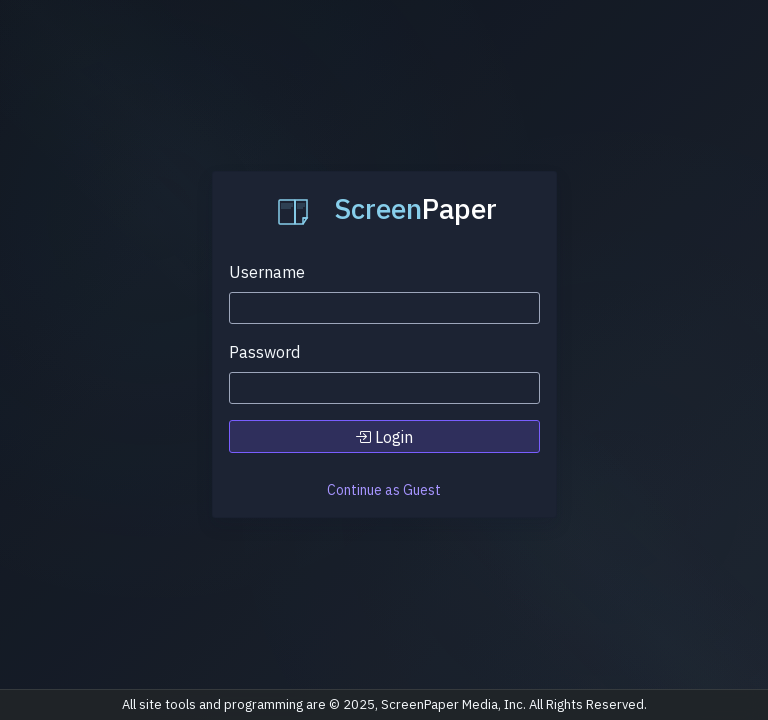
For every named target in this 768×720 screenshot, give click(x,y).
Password (264, 352)
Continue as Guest (384, 490)
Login (384, 437)
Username (267, 272)
